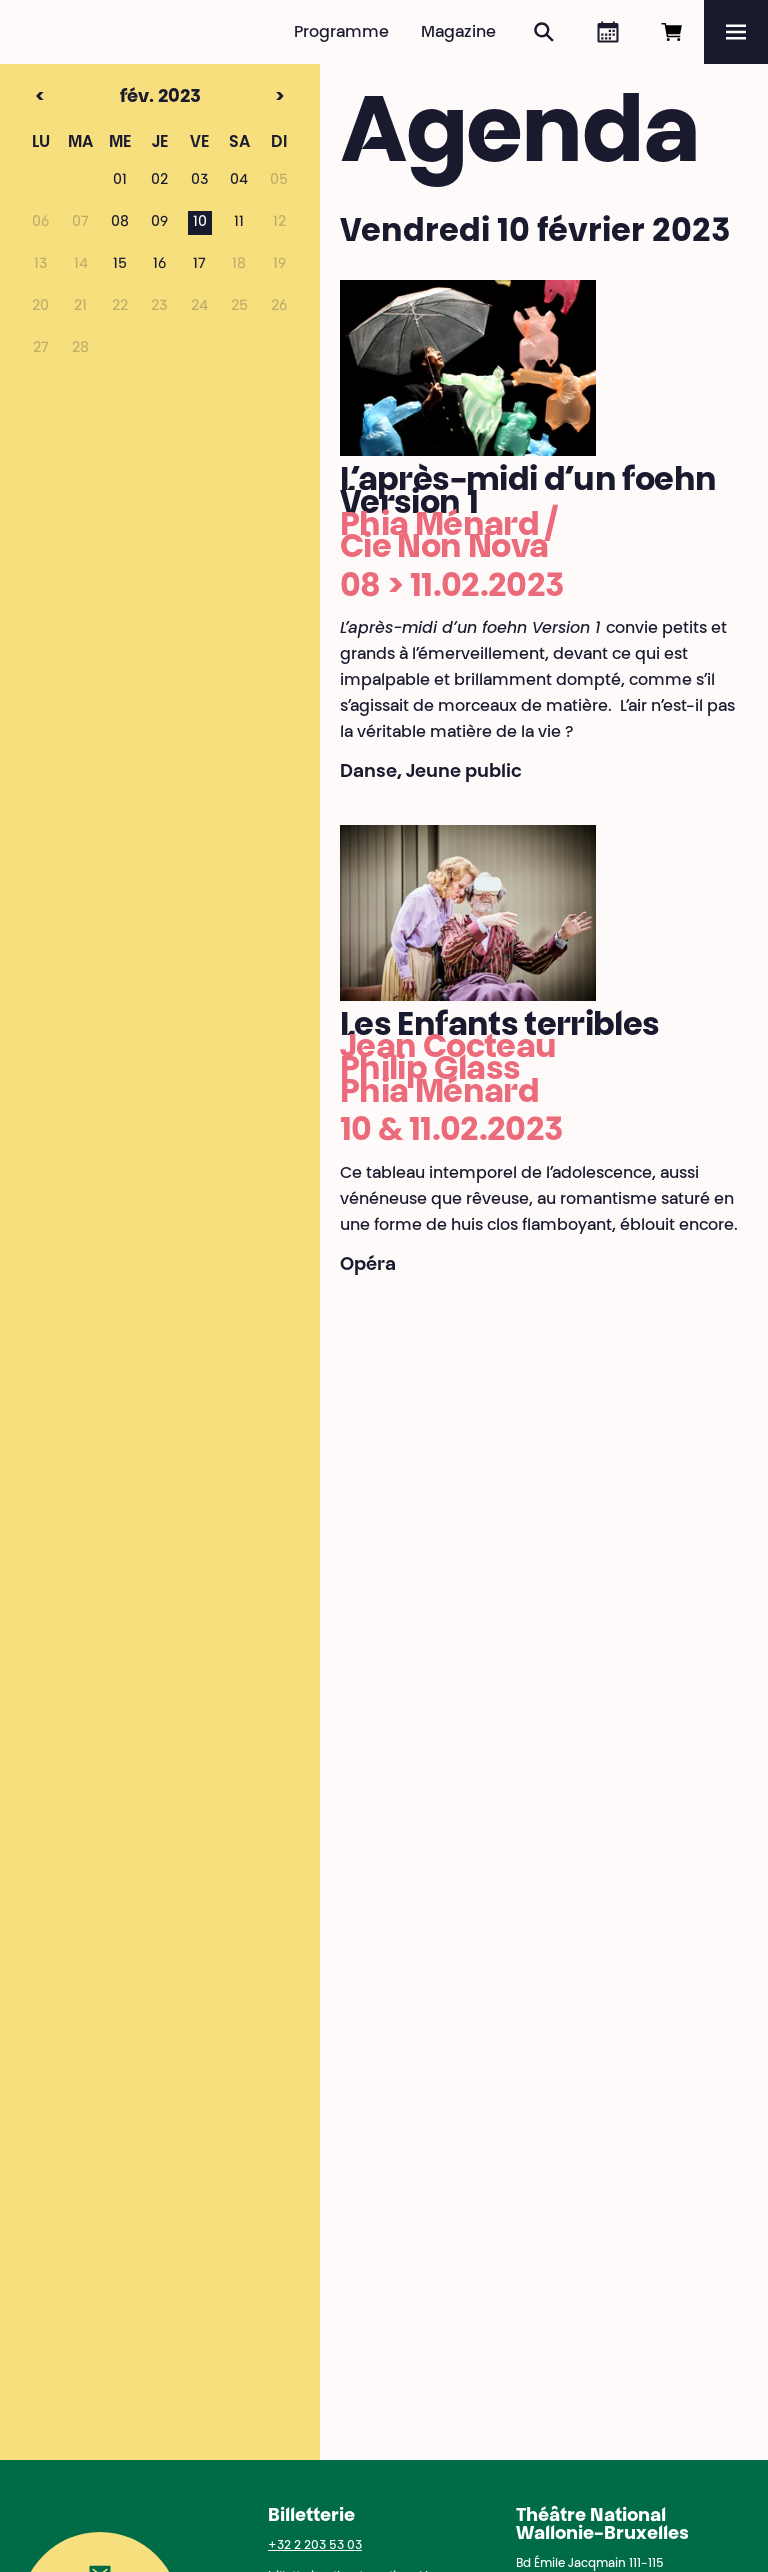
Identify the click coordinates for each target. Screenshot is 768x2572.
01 (120, 181)
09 (159, 223)
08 (120, 223)
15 (120, 265)
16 (159, 265)
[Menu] (736, 32)
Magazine (458, 33)
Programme (341, 33)
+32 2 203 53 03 (315, 2546)
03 (200, 181)
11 (239, 223)
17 (199, 265)
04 (239, 181)
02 (159, 181)
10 (200, 223)
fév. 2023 (126, 98)
